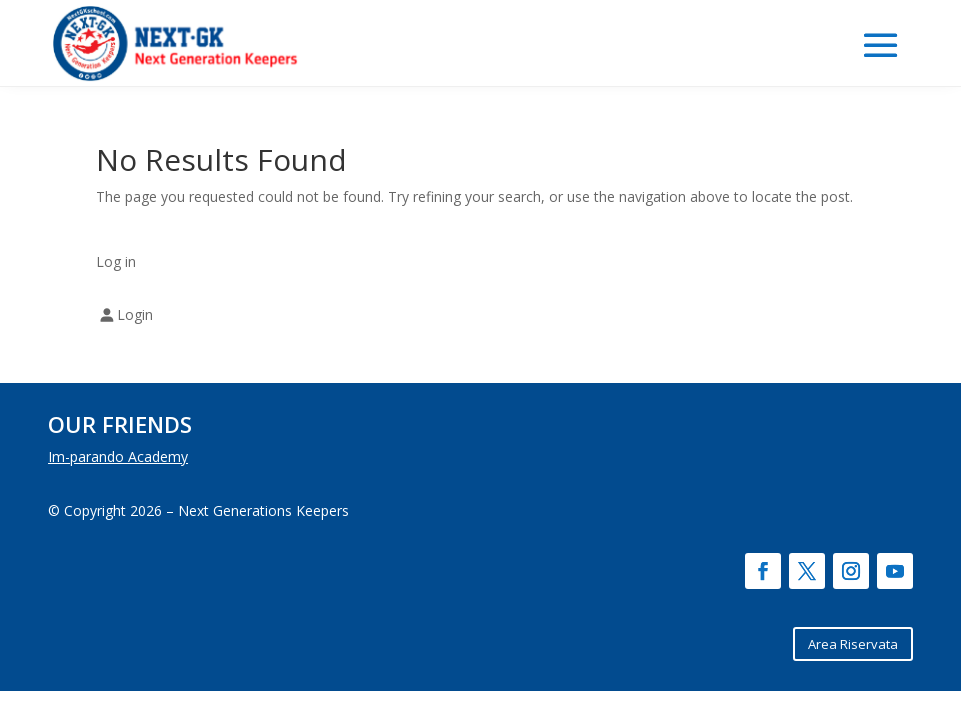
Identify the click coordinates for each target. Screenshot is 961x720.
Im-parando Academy (118, 456)
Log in (116, 261)
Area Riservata (853, 644)
